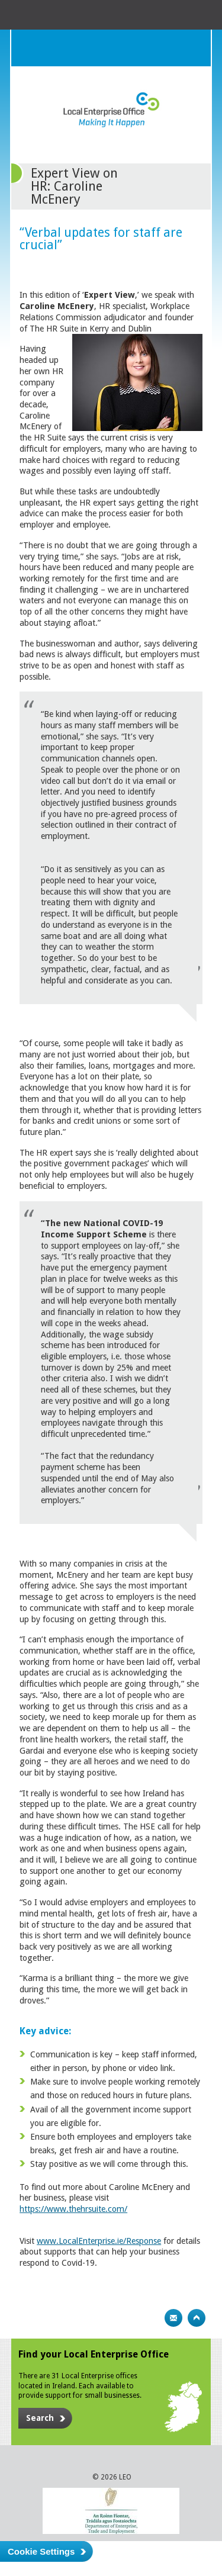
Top (196, 2318)
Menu (192, 48)
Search (169, 48)
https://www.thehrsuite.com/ (73, 2209)
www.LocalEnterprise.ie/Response (99, 2241)
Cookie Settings (41, 2551)
